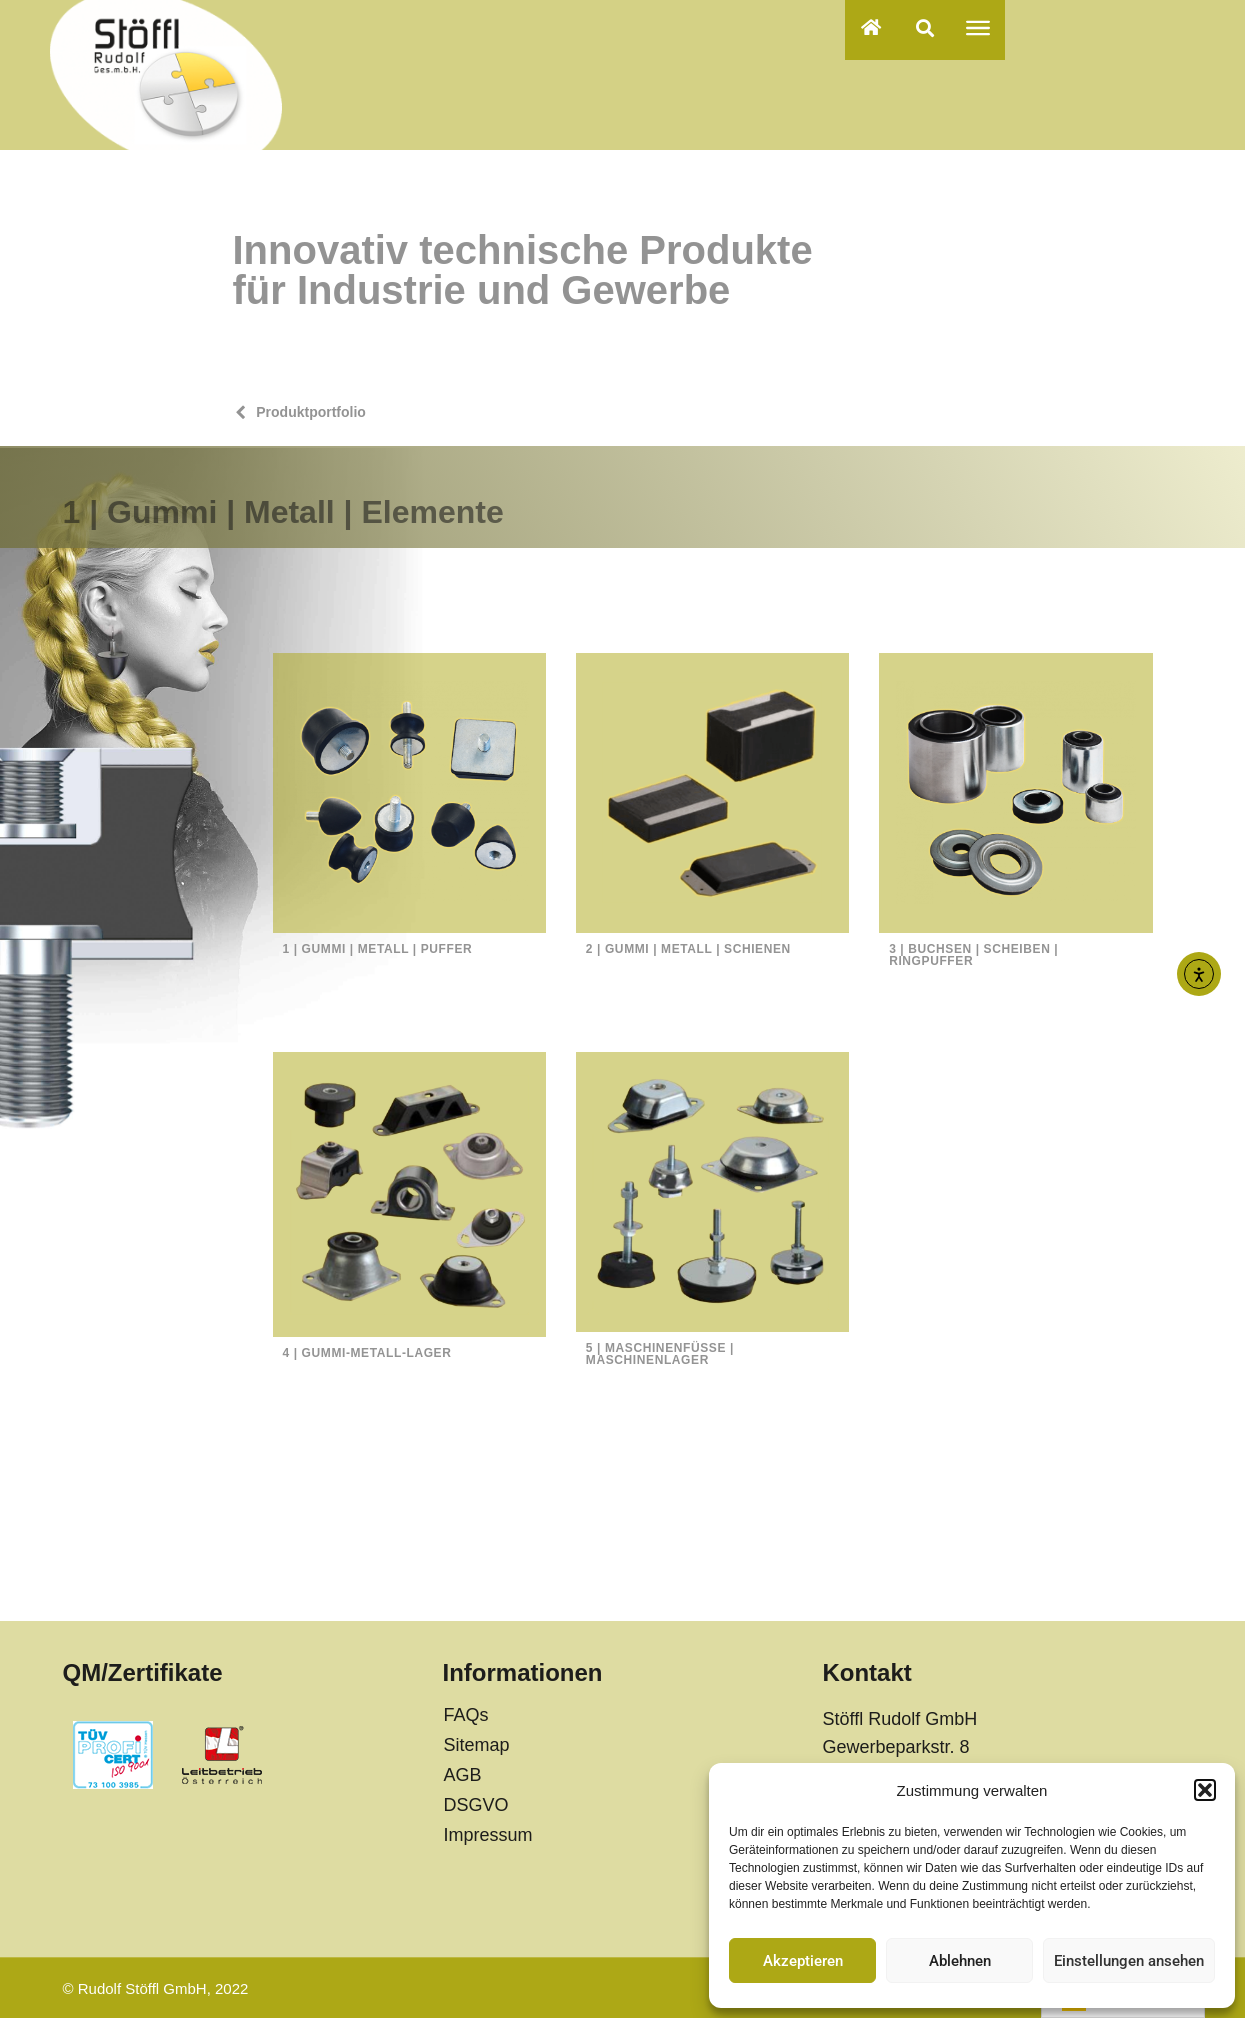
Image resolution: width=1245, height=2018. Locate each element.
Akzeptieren (803, 1961)
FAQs (465, 1715)
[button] (1205, 1790)
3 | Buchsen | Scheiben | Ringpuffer (973, 955)
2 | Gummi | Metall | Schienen (688, 949)
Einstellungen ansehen (1129, 1961)
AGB (462, 1775)
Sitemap (476, 1745)
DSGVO (475, 1805)
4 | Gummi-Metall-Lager (367, 1353)
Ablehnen (960, 1961)
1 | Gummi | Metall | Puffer (378, 949)
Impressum (487, 1835)
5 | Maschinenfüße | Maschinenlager (660, 1354)
